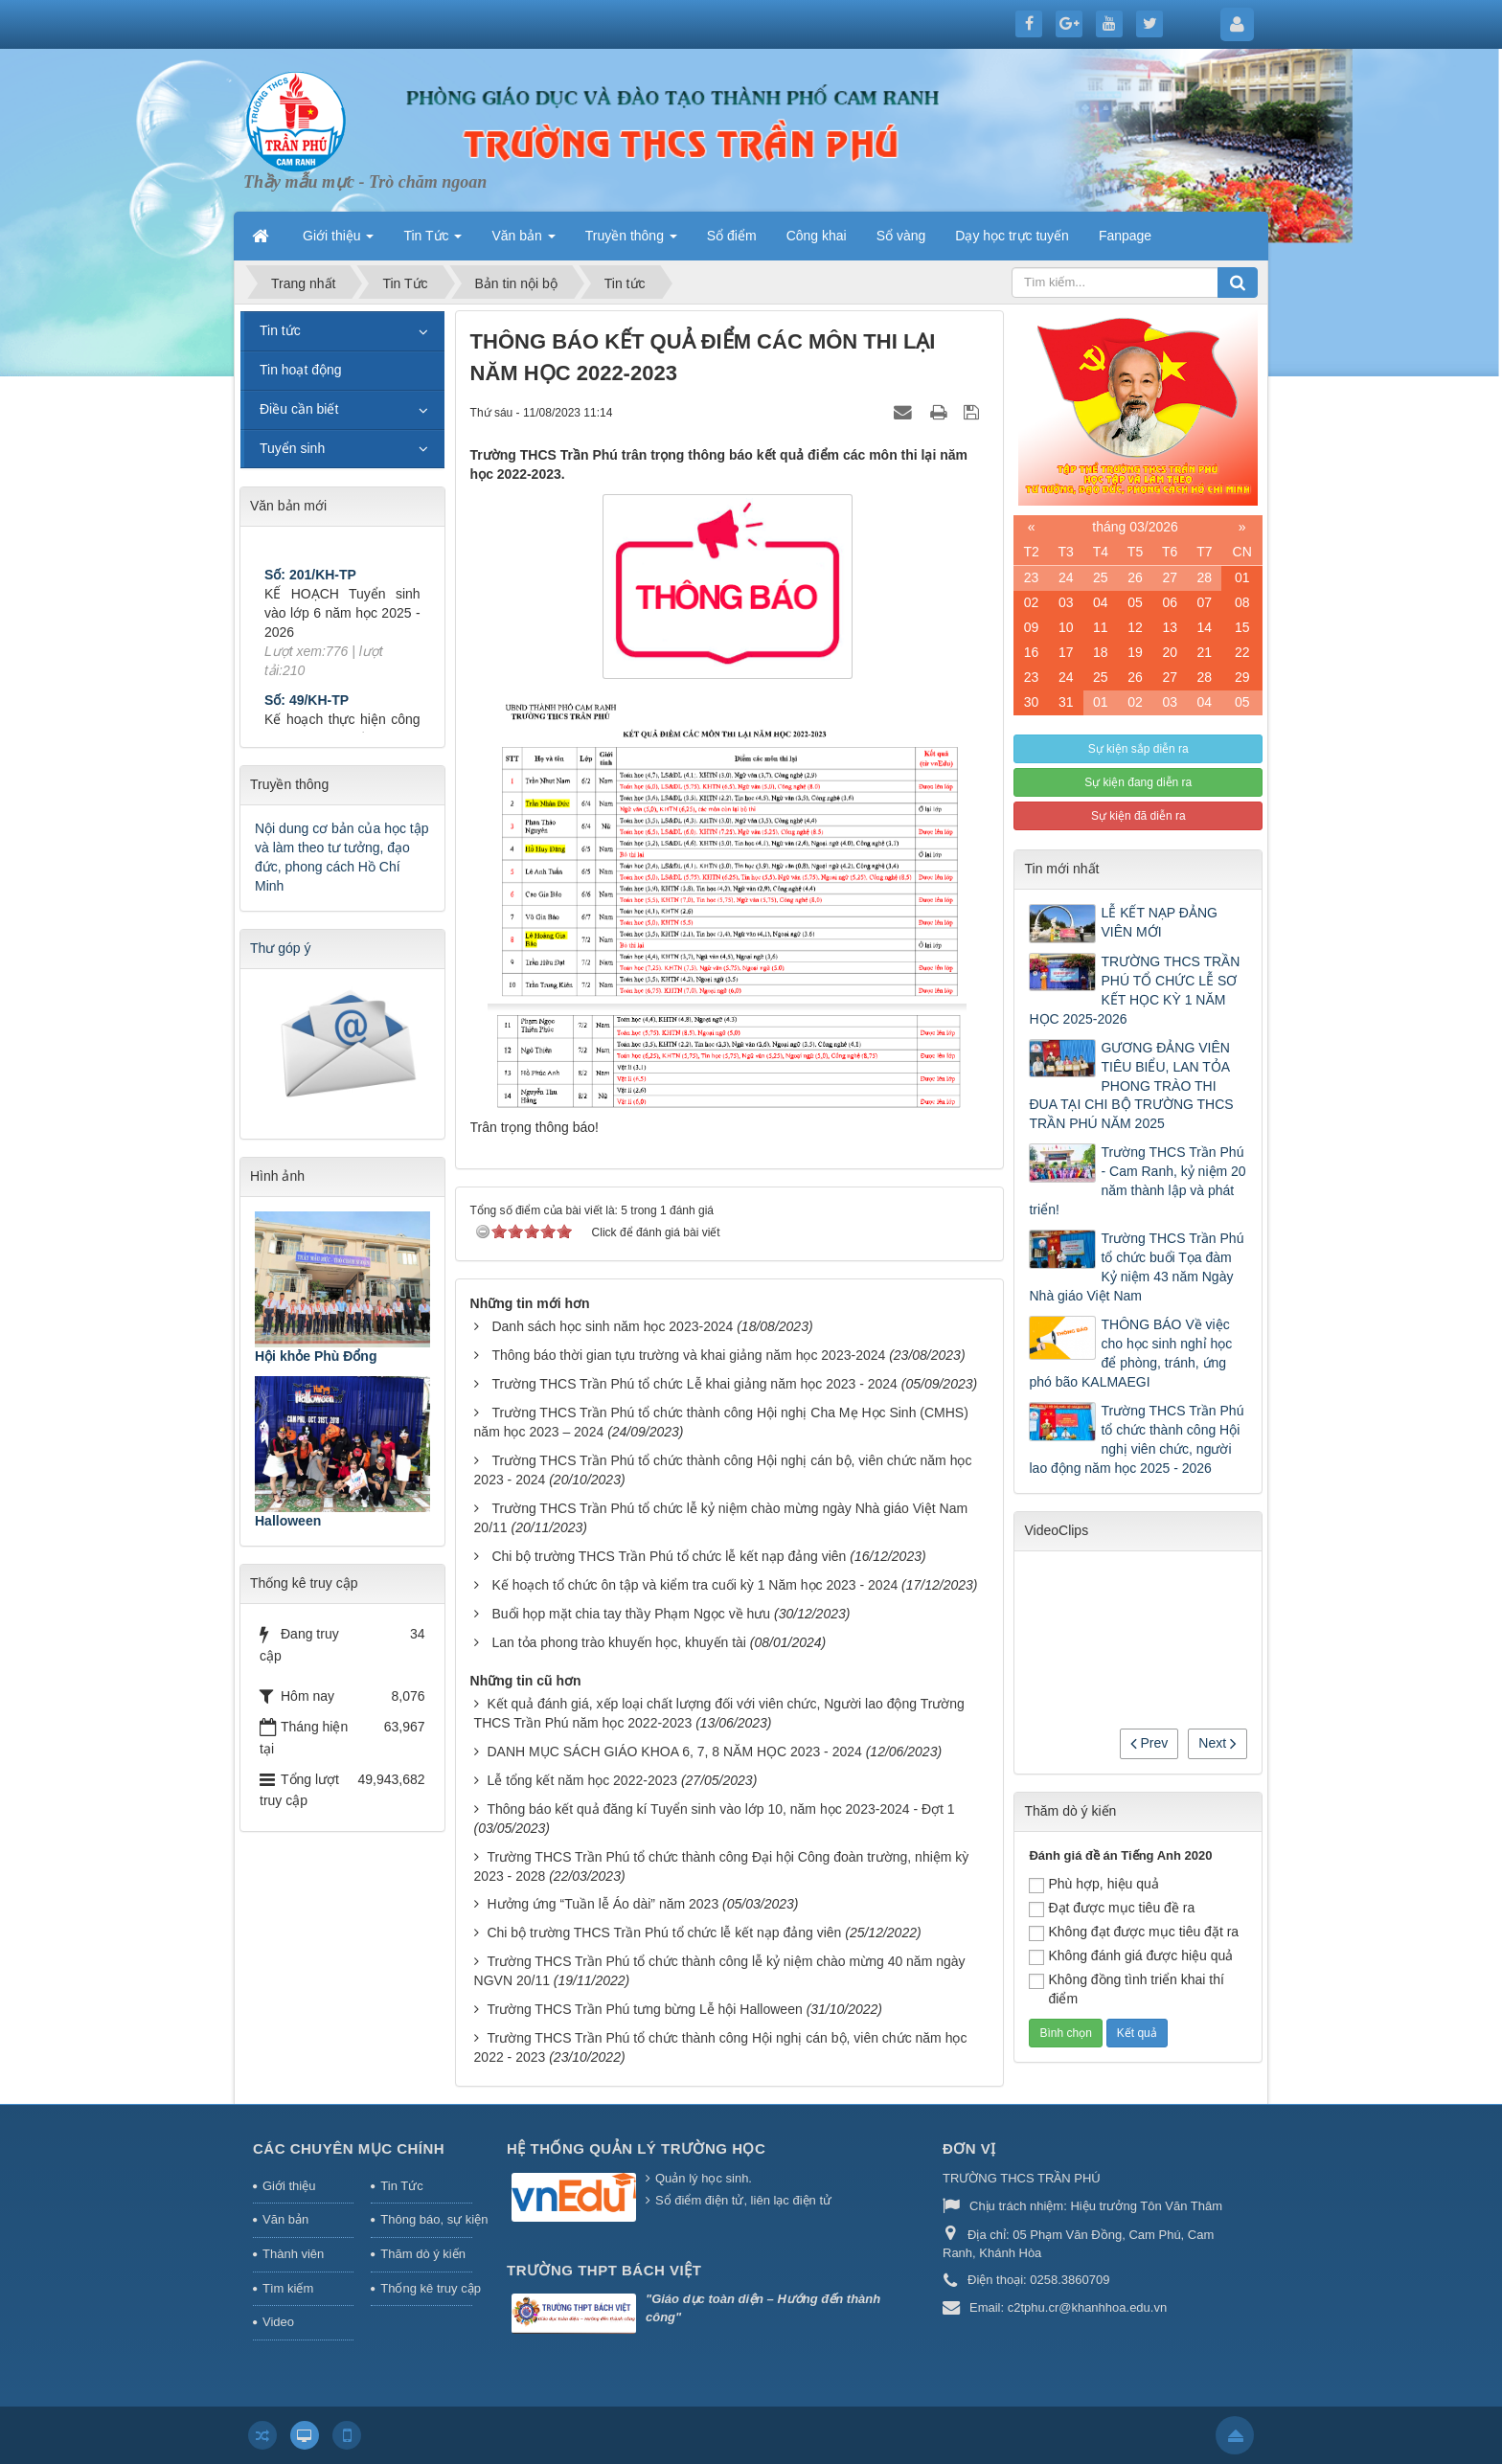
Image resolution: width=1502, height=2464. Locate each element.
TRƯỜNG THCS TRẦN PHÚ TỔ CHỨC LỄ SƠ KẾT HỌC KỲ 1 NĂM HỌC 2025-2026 (1134, 990)
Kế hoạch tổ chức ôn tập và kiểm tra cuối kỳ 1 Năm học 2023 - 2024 (694, 1585)
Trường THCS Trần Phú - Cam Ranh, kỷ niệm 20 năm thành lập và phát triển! (1137, 1180)
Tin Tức (401, 2186)
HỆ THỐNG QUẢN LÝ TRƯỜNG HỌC (636, 2148)
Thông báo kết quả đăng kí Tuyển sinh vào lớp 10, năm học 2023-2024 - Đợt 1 (720, 1809)
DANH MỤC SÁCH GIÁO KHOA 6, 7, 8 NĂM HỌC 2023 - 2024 (674, 1751)
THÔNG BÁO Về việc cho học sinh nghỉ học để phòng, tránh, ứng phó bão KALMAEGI (1130, 1353)
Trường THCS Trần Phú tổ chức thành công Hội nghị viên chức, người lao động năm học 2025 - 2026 (1136, 1439)
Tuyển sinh (292, 448)
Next (1217, 1743)
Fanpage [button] (1125, 235)
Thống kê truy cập (426, 2288)
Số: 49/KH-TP (306, 720)
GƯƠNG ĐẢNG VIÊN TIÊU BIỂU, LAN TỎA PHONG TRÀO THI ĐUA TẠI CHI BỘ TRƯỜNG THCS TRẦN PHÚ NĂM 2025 (1131, 1086)
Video (278, 2322)
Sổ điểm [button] (732, 235)
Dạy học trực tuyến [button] (1012, 235)
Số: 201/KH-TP (310, 594)
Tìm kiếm (287, 2288)
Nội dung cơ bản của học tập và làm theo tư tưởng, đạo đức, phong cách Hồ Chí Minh (342, 857)
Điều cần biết (299, 409)
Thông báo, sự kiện (426, 2219)
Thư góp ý (280, 948)
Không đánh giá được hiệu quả (1131, 1956)
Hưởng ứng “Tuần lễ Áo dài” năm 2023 (602, 1903)
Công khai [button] (816, 235)
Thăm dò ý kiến (423, 2254)
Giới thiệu (288, 2186)
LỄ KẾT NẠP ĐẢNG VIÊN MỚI (1159, 922)
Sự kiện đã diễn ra (1138, 816)
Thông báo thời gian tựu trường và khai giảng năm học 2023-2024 (688, 1355)
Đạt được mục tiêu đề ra (1112, 1908)
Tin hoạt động (301, 369)
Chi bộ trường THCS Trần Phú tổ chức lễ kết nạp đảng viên (668, 1556)
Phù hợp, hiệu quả (1093, 1884)
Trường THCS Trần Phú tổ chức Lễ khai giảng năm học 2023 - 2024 (694, 1383)
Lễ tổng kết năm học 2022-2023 (582, 1780)
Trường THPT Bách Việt (604, 2270)
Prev (1149, 1743)
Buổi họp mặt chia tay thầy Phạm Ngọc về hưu (630, 1613)
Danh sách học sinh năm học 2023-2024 (612, 1326)
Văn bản (285, 2219)
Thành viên (293, 2254)
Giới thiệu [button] (338, 241)
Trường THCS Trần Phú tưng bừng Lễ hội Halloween (644, 2009)
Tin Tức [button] (432, 241)
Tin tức (280, 330)
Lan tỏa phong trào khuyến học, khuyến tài (618, 1642)
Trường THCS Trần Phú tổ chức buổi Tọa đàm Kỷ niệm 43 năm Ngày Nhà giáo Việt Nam (1136, 1267)
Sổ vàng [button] (901, 235)
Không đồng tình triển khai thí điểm (1126, 1989)
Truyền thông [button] (631, 241)
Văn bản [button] (523, 241)
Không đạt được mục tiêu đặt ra (1134, 1932)
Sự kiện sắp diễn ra (1138, 749)
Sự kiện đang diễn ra (1138, 782)
